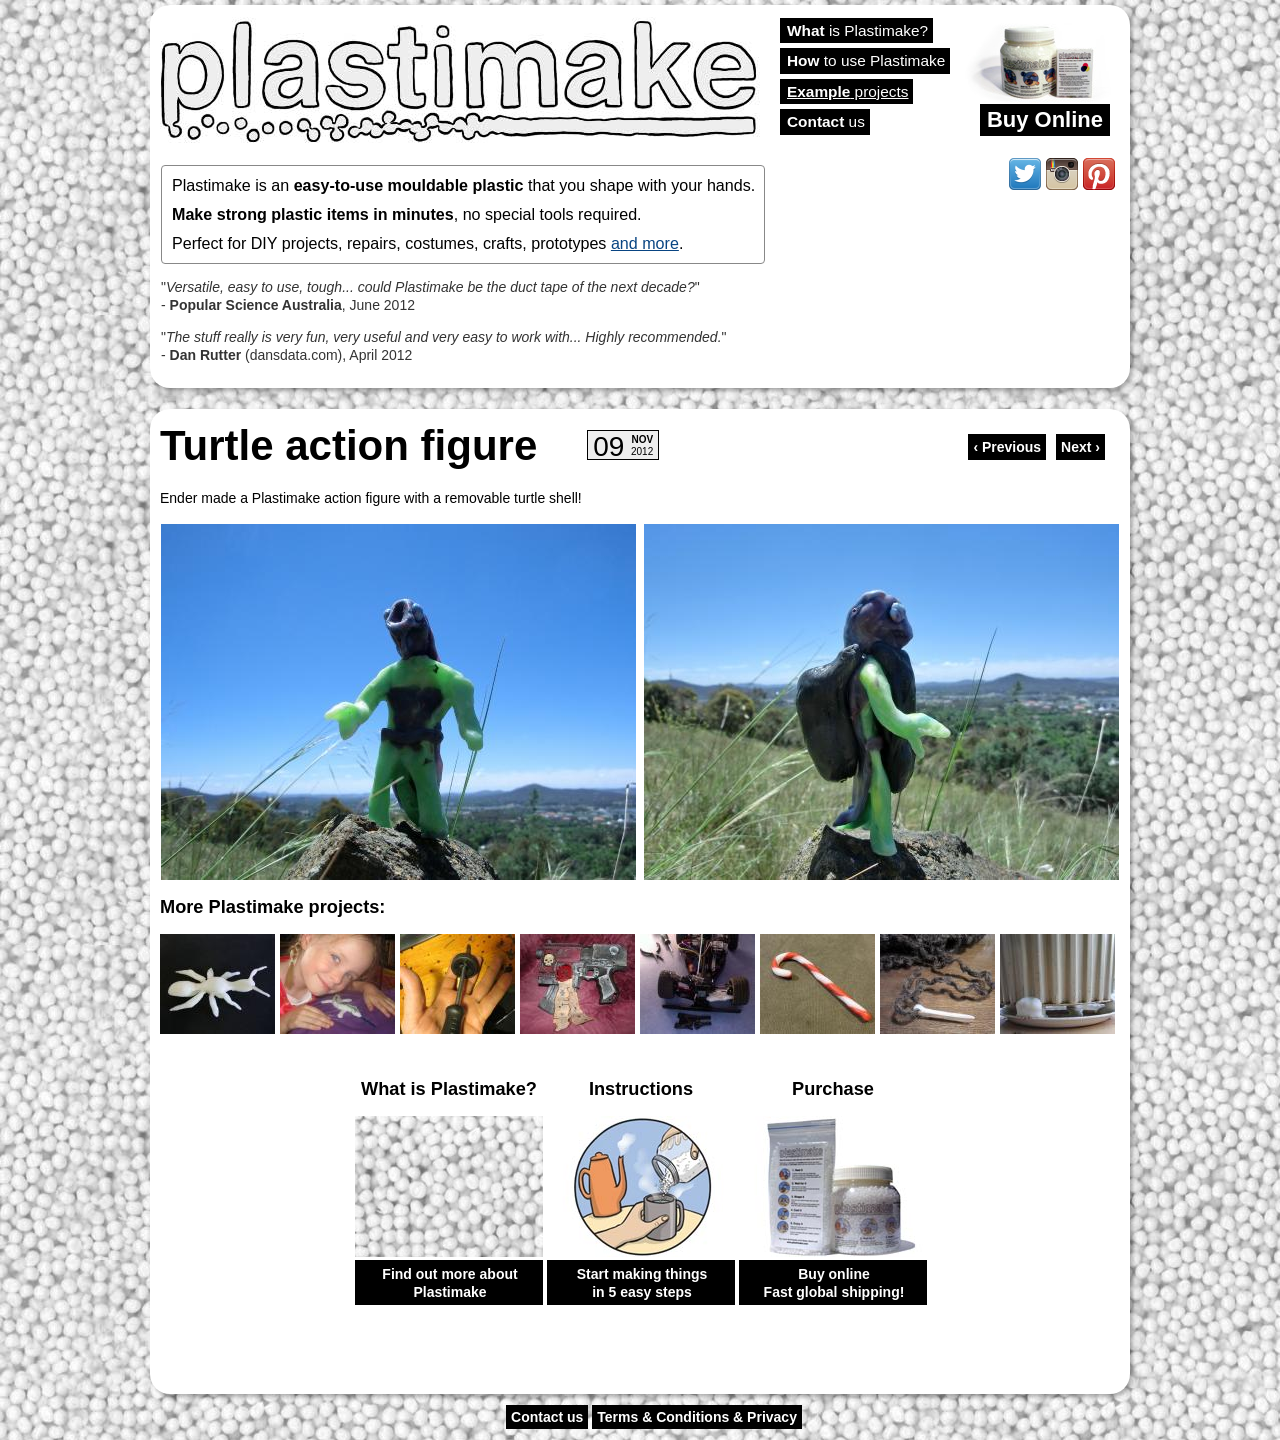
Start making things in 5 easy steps (642, 1283)
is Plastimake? (857, 30)
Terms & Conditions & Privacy (697, 1417)
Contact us (547, 1417)
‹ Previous (1007, 447)
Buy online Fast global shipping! (834, 1283)
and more (645, 243)
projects (847, 91)
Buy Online (1045, 119)
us (826, 121)
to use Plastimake (866, 60)
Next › (1080, 447)
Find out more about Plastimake (449, 1283)
